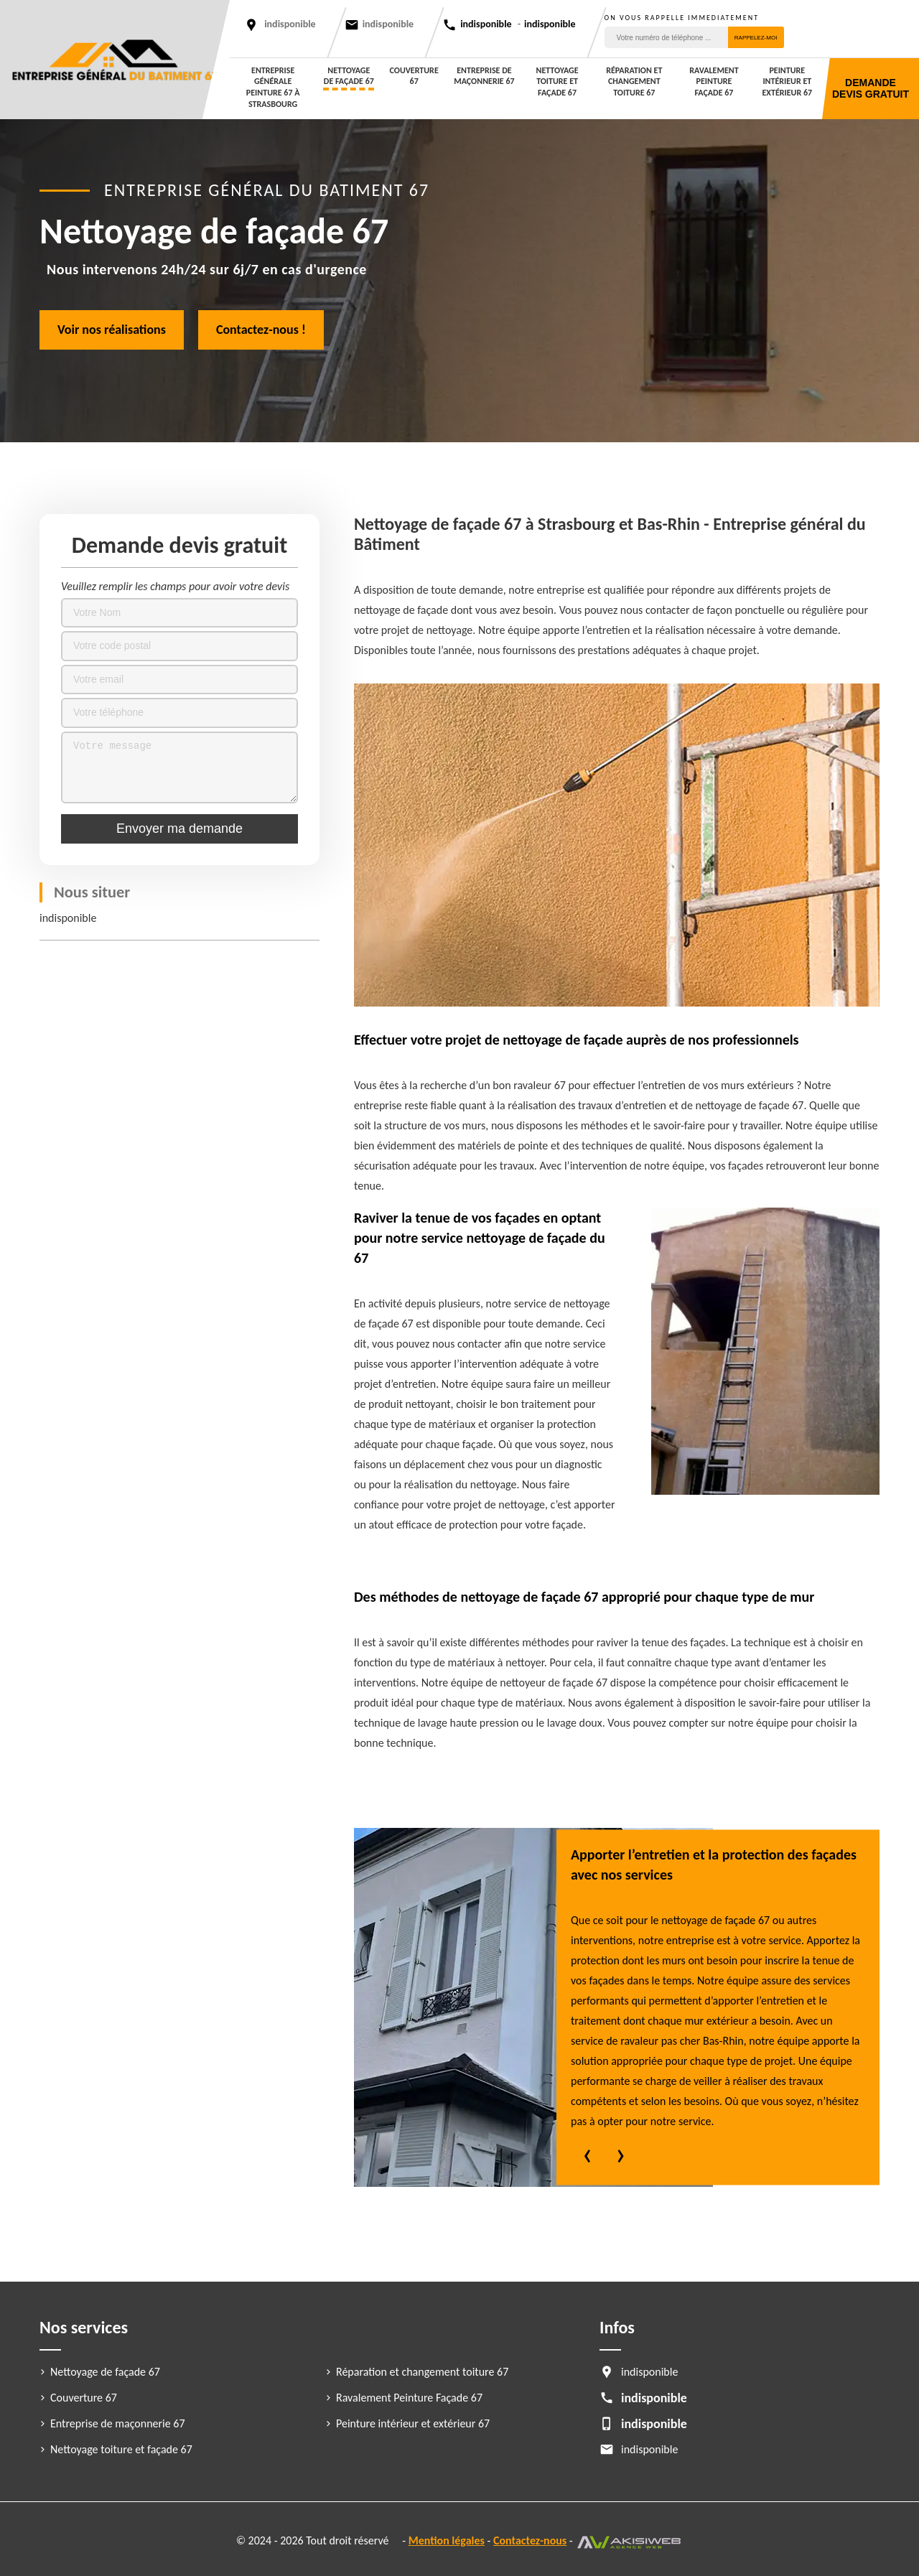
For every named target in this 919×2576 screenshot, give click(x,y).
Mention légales (447, 2540)
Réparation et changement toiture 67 (634, 81)
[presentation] (587, 2157)
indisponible (388, 24)
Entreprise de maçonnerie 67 (484, 76)
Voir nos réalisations (111, 329)
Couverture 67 (414, 76)
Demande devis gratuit (870, 88)
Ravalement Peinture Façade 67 (713, 81)
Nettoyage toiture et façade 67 (557, 81)
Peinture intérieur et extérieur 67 (787, 81)
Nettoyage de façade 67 (349, 76)
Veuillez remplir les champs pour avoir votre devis (175, 586)
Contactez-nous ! (261, 329)
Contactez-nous (529, 2540)
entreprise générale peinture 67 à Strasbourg (273, 87)
